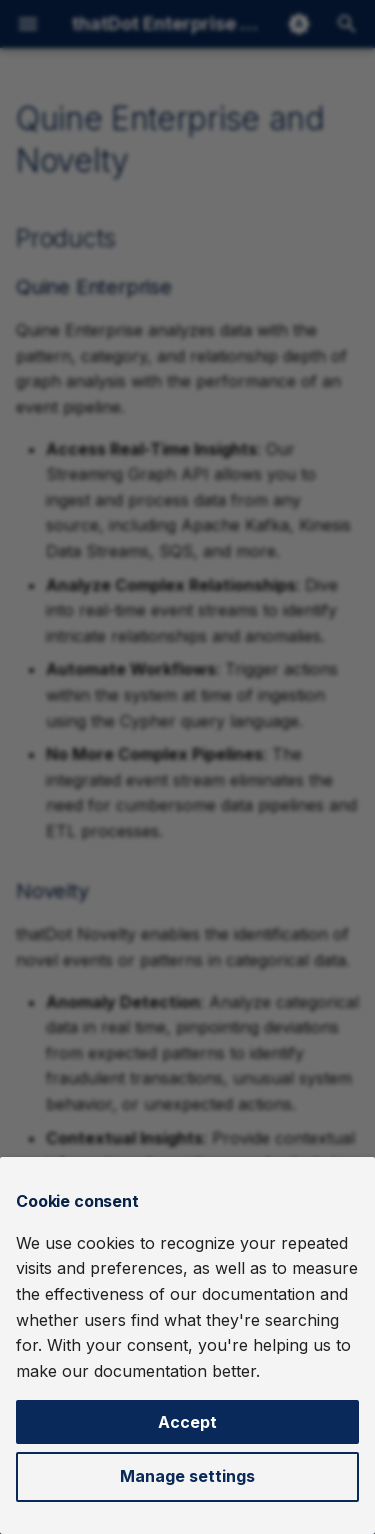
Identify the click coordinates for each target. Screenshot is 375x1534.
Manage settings (187, 1476)
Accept (187, 1422)
